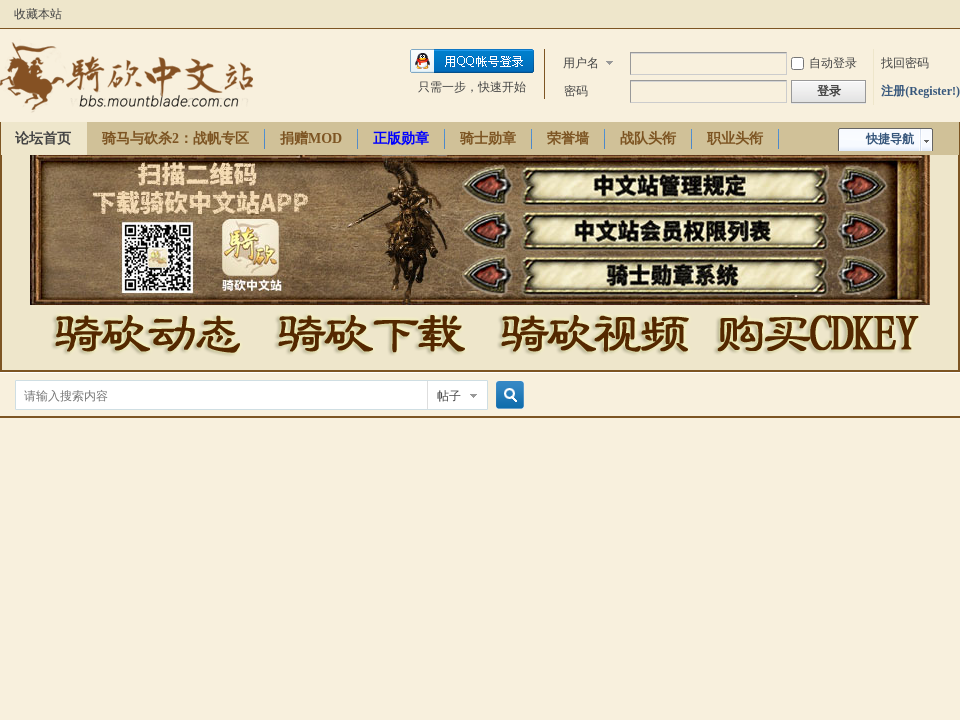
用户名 (581, 63)
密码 (576, 91)
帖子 (449, 396)
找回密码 (905, 63)
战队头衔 (648, 138)
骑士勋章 (488, 138)
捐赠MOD (311, 138)
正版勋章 (401, 138)
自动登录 (824, 63)
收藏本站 (38, 14)
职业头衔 (735, 138)
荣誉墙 (568, 138)
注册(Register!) (920, 91)
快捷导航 (890, 139)
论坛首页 (43, 138)
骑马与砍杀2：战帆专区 (175, 138)
